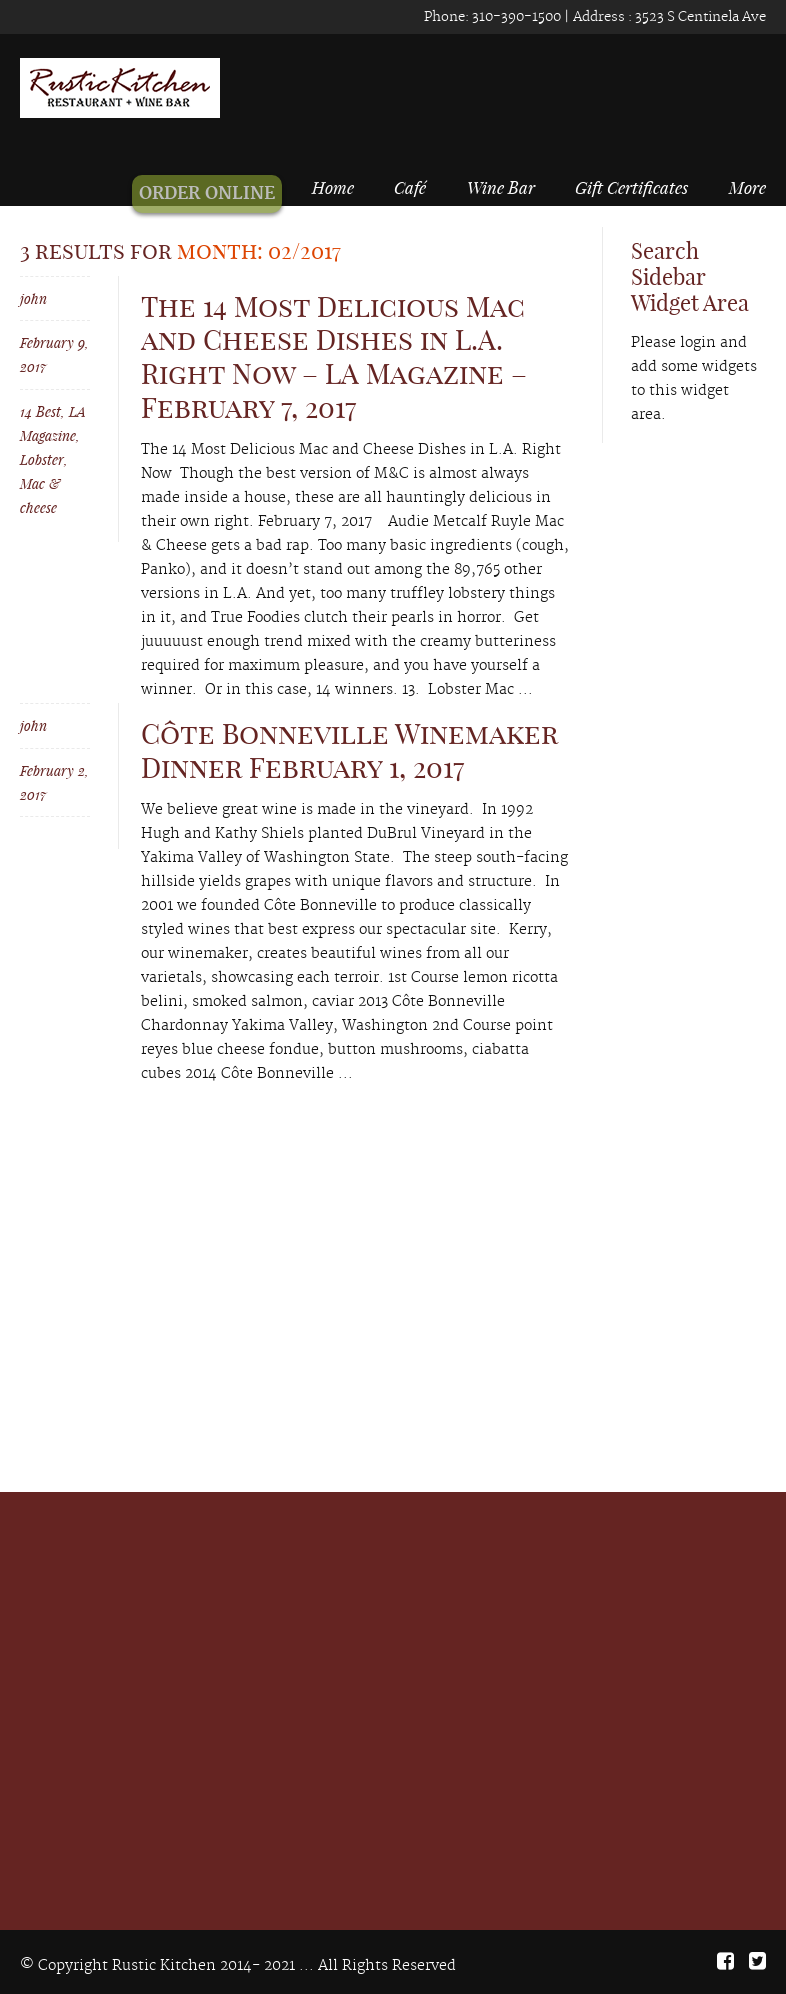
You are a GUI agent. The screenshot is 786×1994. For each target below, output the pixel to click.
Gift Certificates (631, 187)
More (747, 187)
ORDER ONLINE (218, 194)
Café (410, 187)
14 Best (40, 411)
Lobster (42, 459)
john (33, 298)
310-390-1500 (515, 17)
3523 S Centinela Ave (699, 17)
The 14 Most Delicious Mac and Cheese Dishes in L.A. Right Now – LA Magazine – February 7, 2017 (334, 357)
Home (340, 187)
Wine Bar (501, 187)
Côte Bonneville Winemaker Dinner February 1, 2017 (349, 750)
